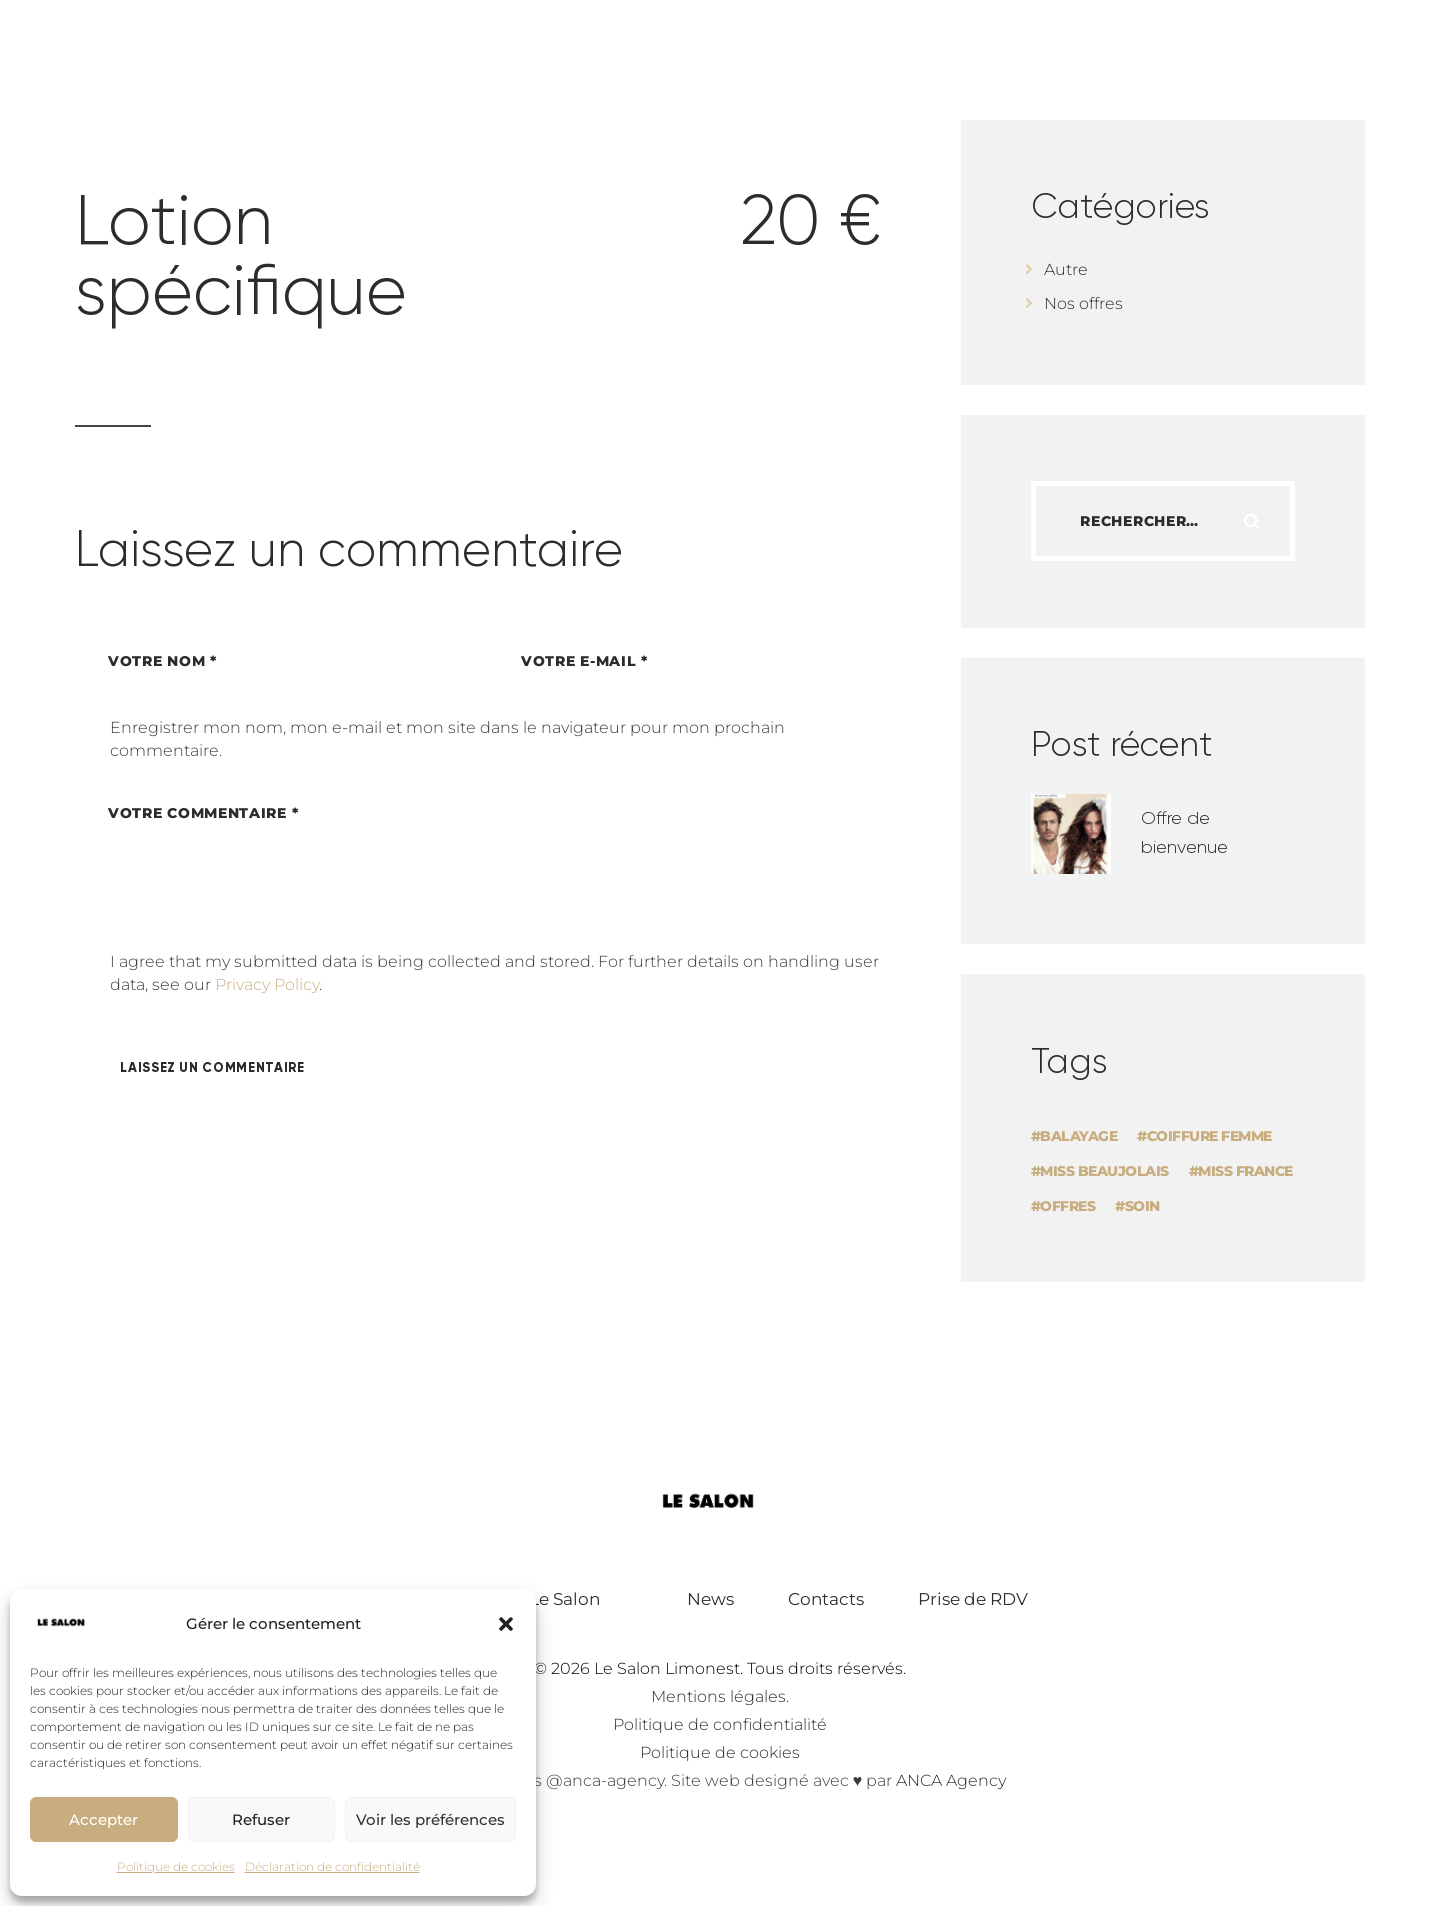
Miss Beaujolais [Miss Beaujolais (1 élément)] (1104, 1171)
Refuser (261, 1819)
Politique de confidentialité (720, 1724)
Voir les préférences (430, 1819)
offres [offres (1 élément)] (1067, 1206)
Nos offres (1083, 303)
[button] (506, 1624)
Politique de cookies (176, 1866)
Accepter (103, 1819)
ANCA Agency (951, 1780)
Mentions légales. (720, 1696)
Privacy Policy (267, 984)
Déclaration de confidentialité (332, 1866)
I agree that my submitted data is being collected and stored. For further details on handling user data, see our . (494, 972)
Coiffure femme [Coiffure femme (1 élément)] (1209, 1136)
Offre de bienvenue (1184, 832)
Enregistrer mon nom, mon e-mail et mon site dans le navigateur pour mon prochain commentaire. (447, 738)
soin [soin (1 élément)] (1142, 1206)
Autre (1066, 269)
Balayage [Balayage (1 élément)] (1078, 1136)
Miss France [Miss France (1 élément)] (1245, 1171)
